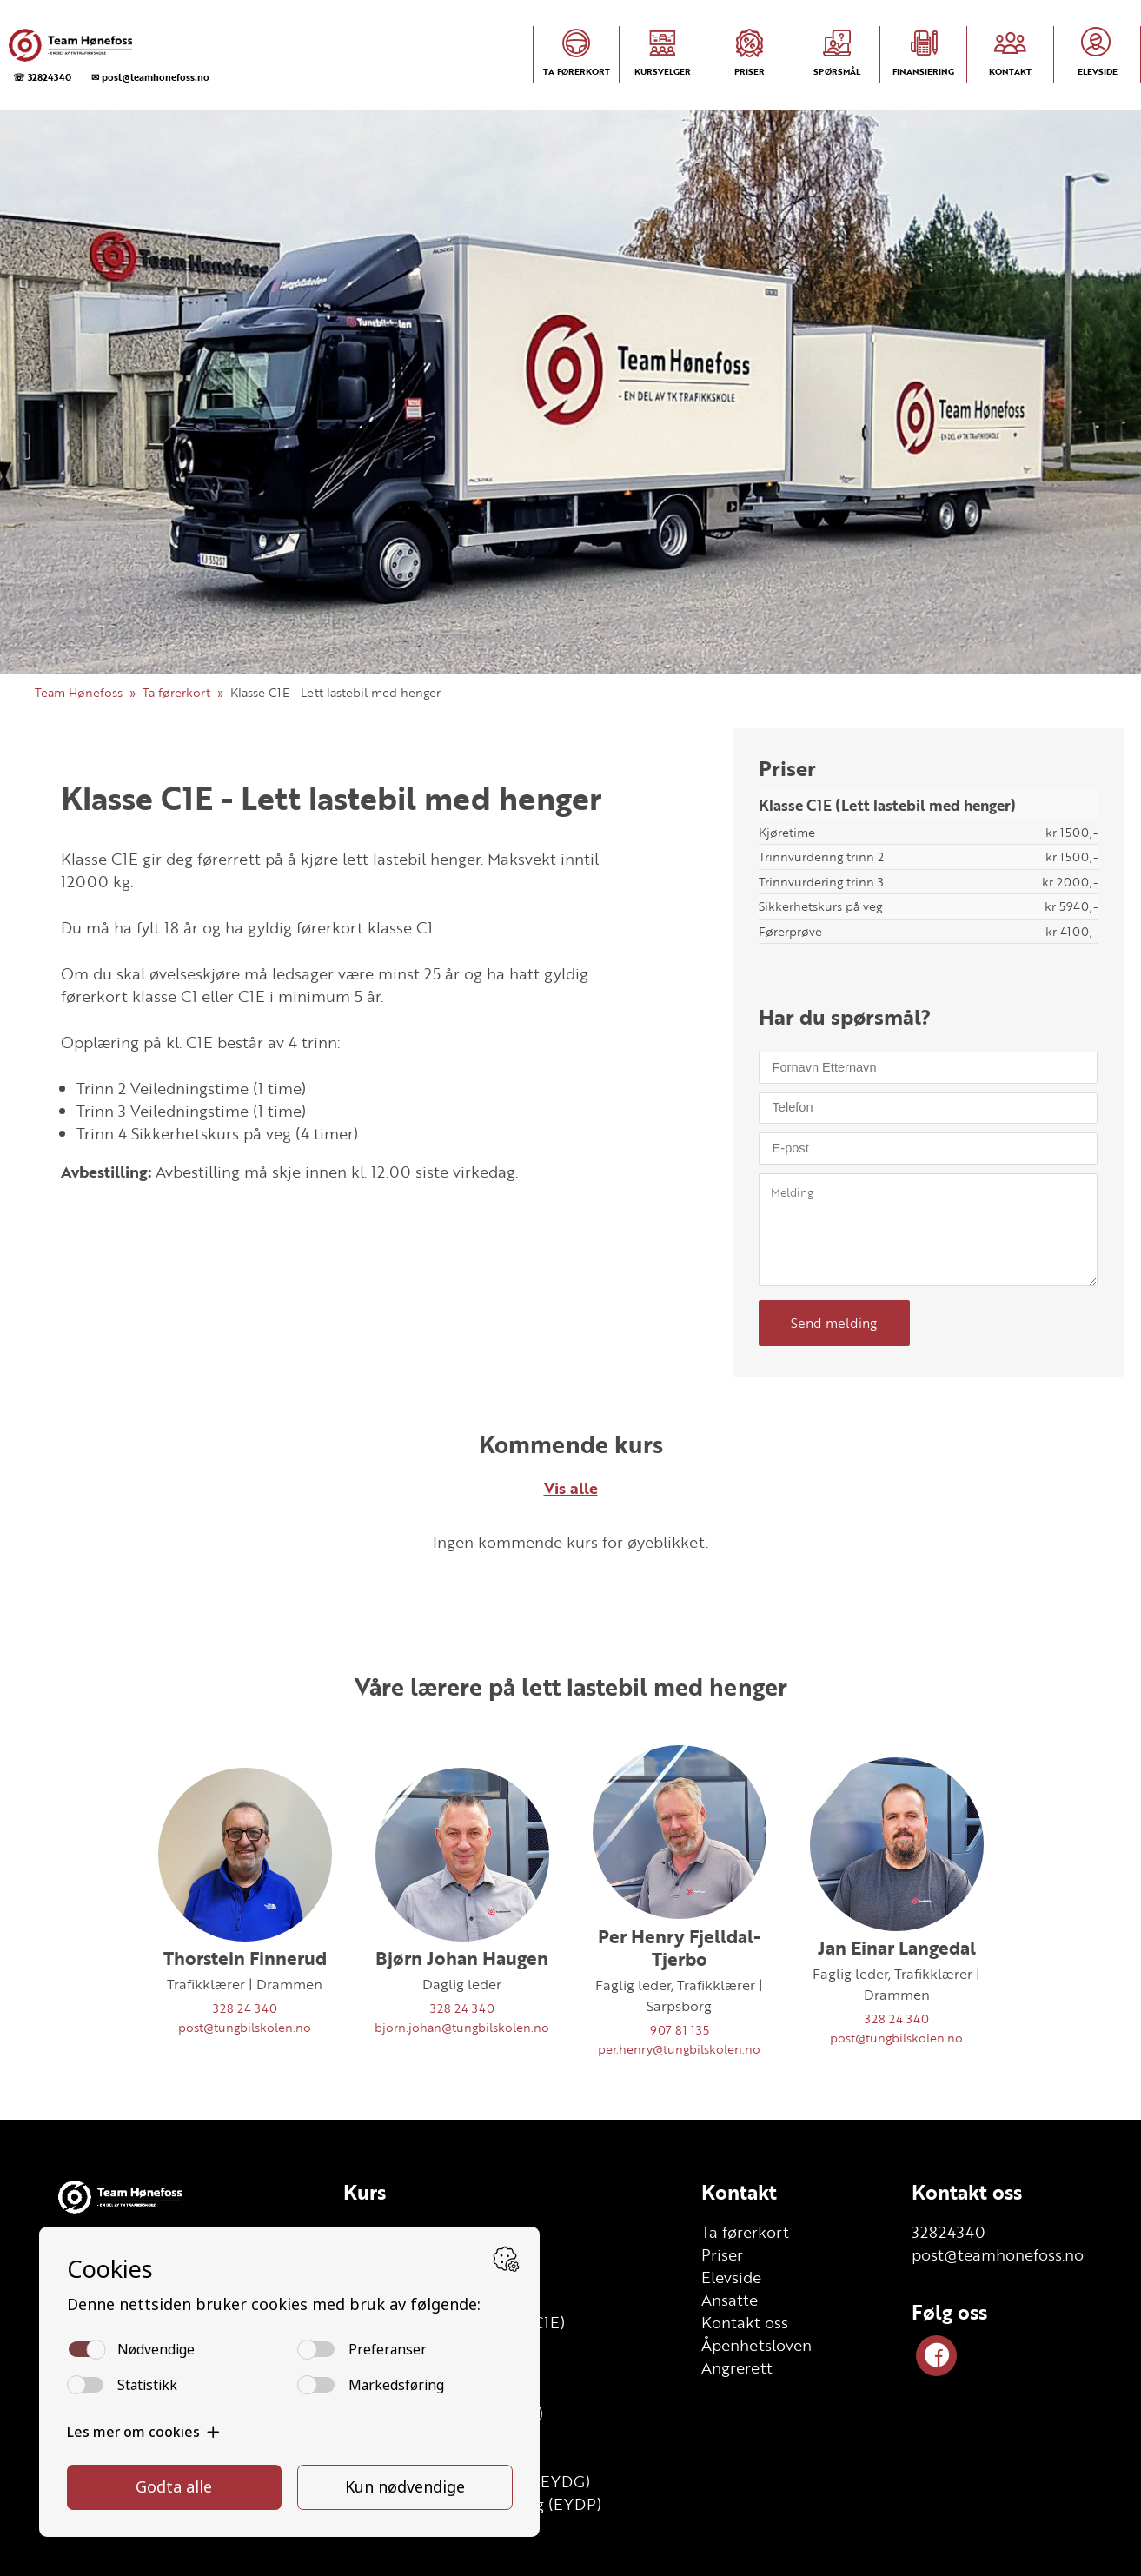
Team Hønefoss (79, 692)
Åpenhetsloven (756, 2345)
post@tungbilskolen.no (244, 2027)
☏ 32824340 (42, 77)
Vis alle (571, 1488)
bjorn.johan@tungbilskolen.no (462, 2027)
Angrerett (737, 2367)
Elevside (731, 2277)
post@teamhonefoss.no (998, 2254)
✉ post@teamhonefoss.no (150, 77)
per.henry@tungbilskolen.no (679, 2049)
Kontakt (739, 2192)
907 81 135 (679, 2030)
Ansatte (729, 2299)
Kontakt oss (744, 2322)
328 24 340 (245, 2008)
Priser (722, 2254)
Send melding (834, 1322)
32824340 (948, 2232)
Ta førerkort (176, 692)
